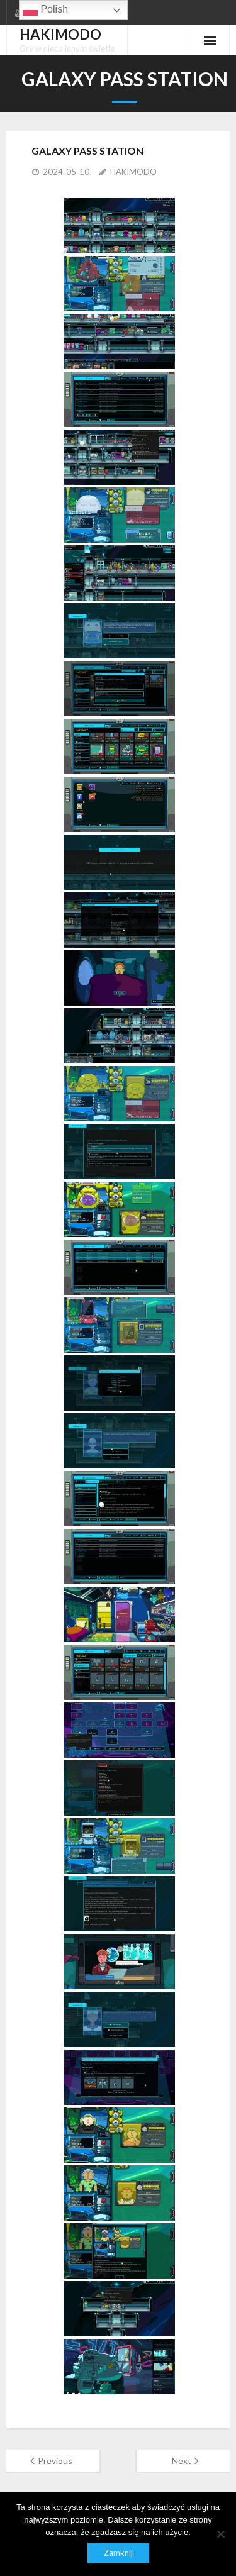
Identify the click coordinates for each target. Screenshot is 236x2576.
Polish (45, 10)
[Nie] (220, 2534)
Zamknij (118, 2553)
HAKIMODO (133, 172)
